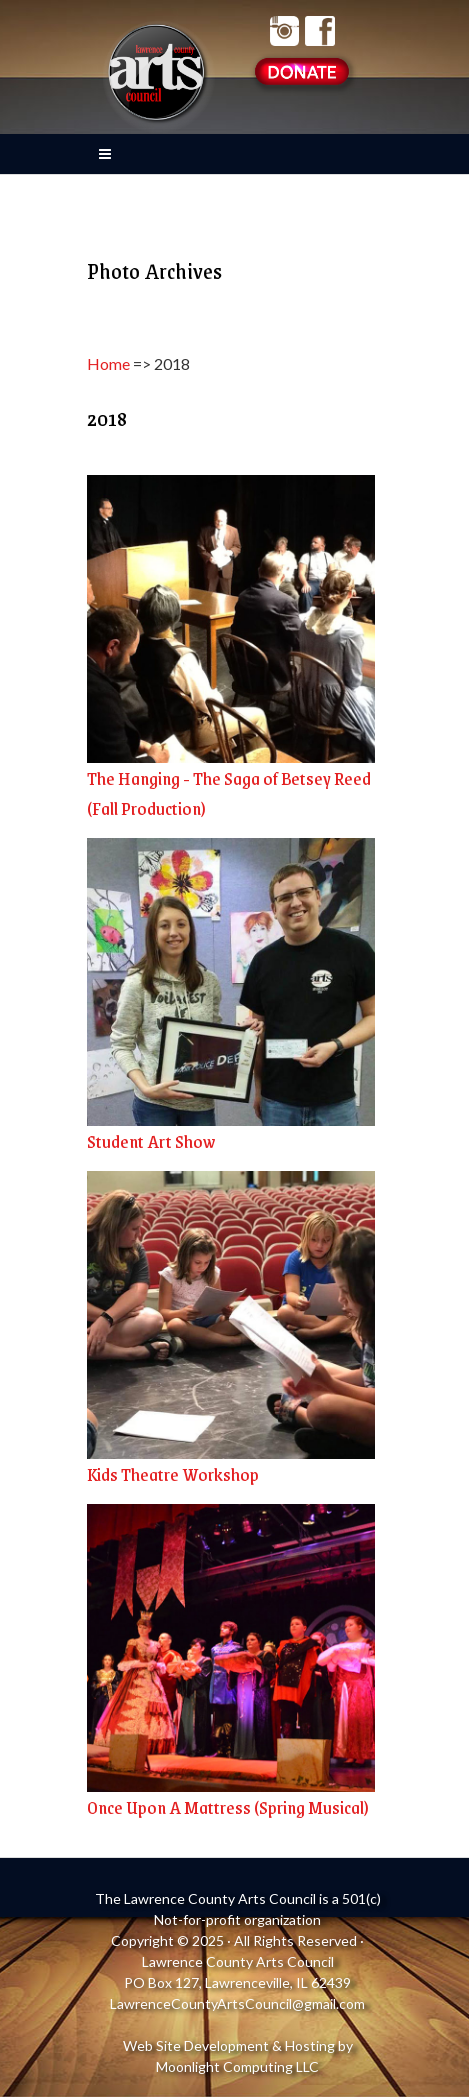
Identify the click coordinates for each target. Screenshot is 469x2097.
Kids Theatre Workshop (173, 1474)
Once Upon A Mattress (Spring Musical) (228, 1807)
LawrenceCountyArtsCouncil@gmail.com (237, 2003)
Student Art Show (151, 1141)
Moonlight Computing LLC (237, 2066)
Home (108, 363)
